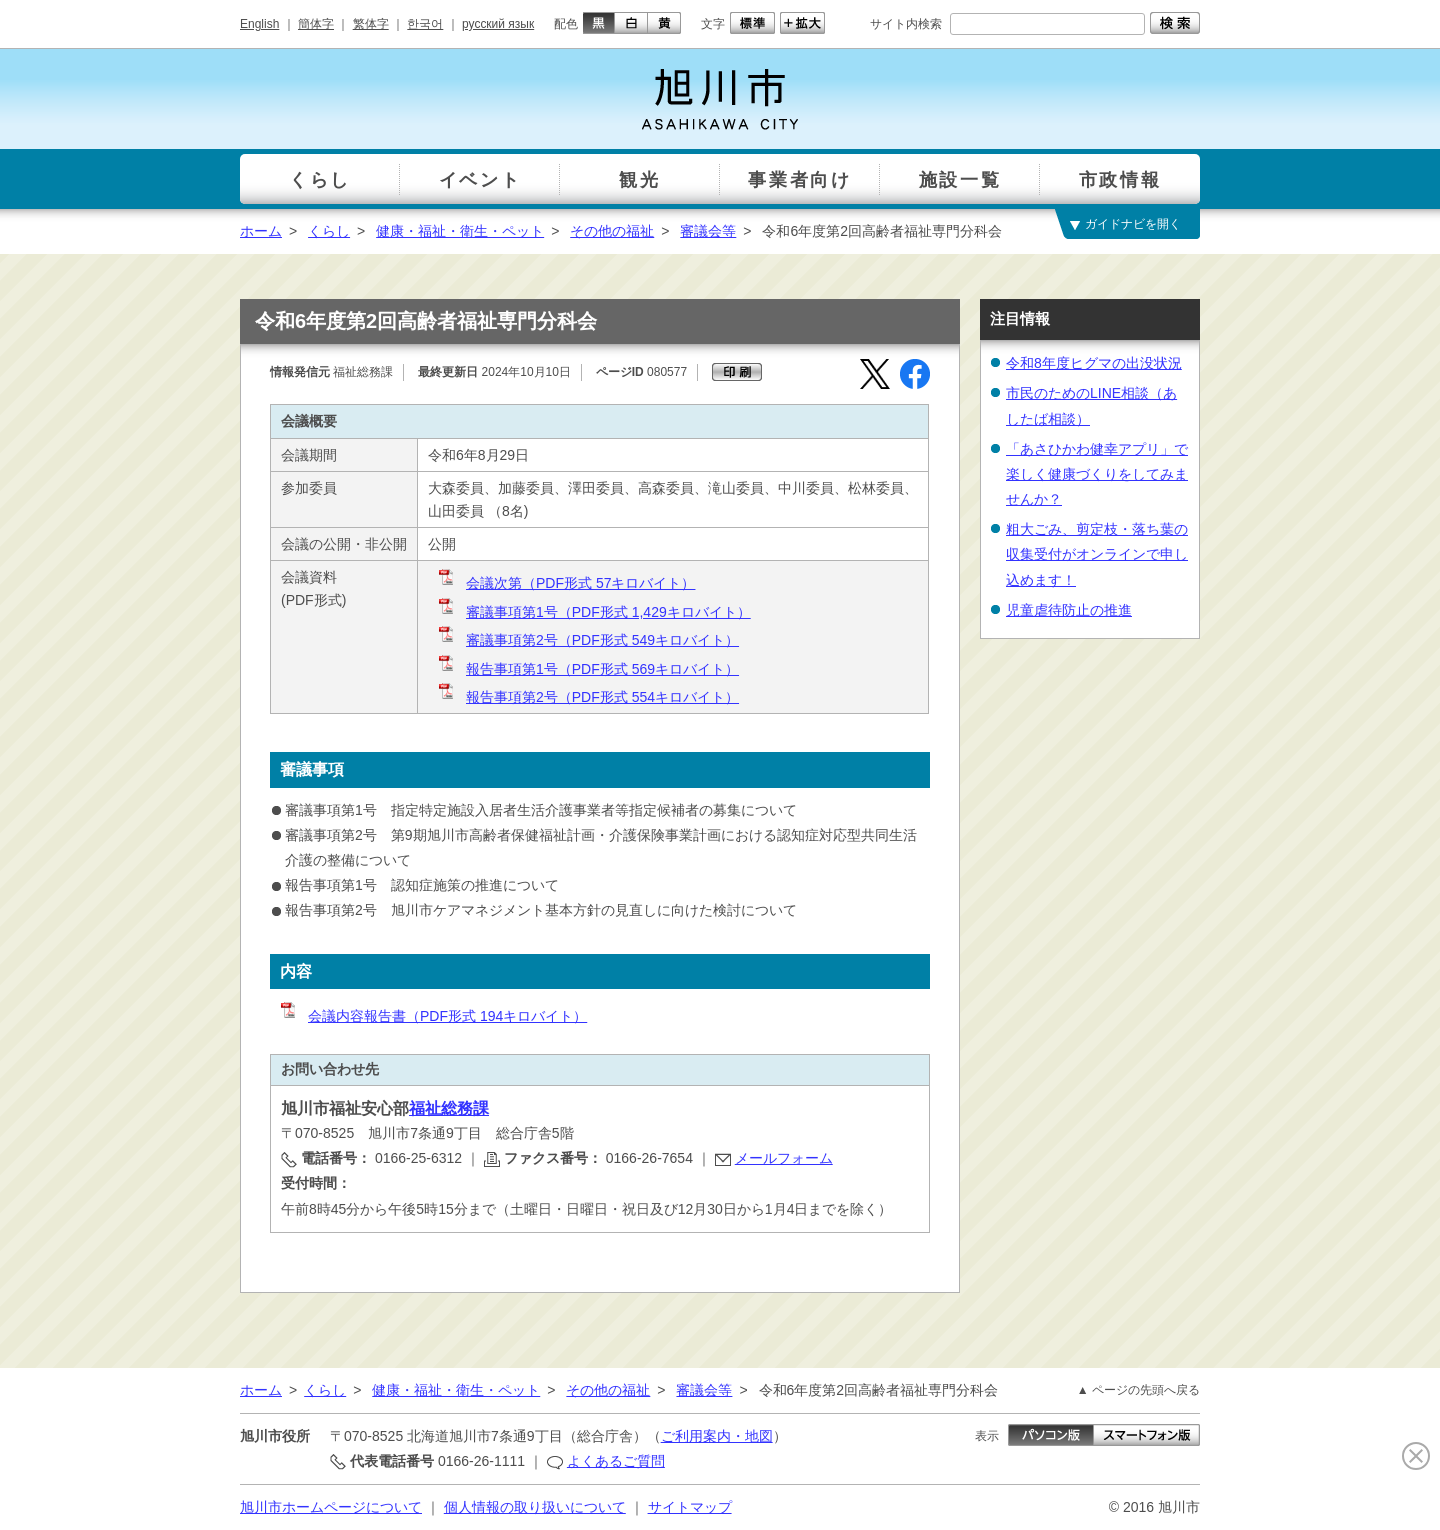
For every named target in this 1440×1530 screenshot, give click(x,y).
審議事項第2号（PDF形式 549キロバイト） (587, 640)
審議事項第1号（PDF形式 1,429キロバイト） (593, 612)
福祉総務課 (449, 1108)
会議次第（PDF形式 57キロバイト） (565, 583)
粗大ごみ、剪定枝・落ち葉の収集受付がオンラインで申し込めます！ (1097, 554)
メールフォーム (784, 1158)
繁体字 (371, 24)
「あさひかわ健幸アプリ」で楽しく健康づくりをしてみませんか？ (1097, 474)
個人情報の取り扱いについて (535, 1507)
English (259, 24)
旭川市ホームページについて (331, 1507)
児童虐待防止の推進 (1069, 610)
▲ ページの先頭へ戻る (1138, 1390)
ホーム (261, 231)
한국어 (425, 24)
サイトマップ (690, 1507)
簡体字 (316, 24)
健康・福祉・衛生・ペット (460, 231)
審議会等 (708, 231)
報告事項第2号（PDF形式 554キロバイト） (587, 697)
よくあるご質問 (616, 1461)
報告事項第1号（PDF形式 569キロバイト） (587, 669)
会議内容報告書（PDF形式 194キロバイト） (432, 1016)
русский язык (498, 24)
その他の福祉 (612, 231)
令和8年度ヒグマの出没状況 (1094, 363)
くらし (329, 231)
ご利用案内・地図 (717, 1436)
